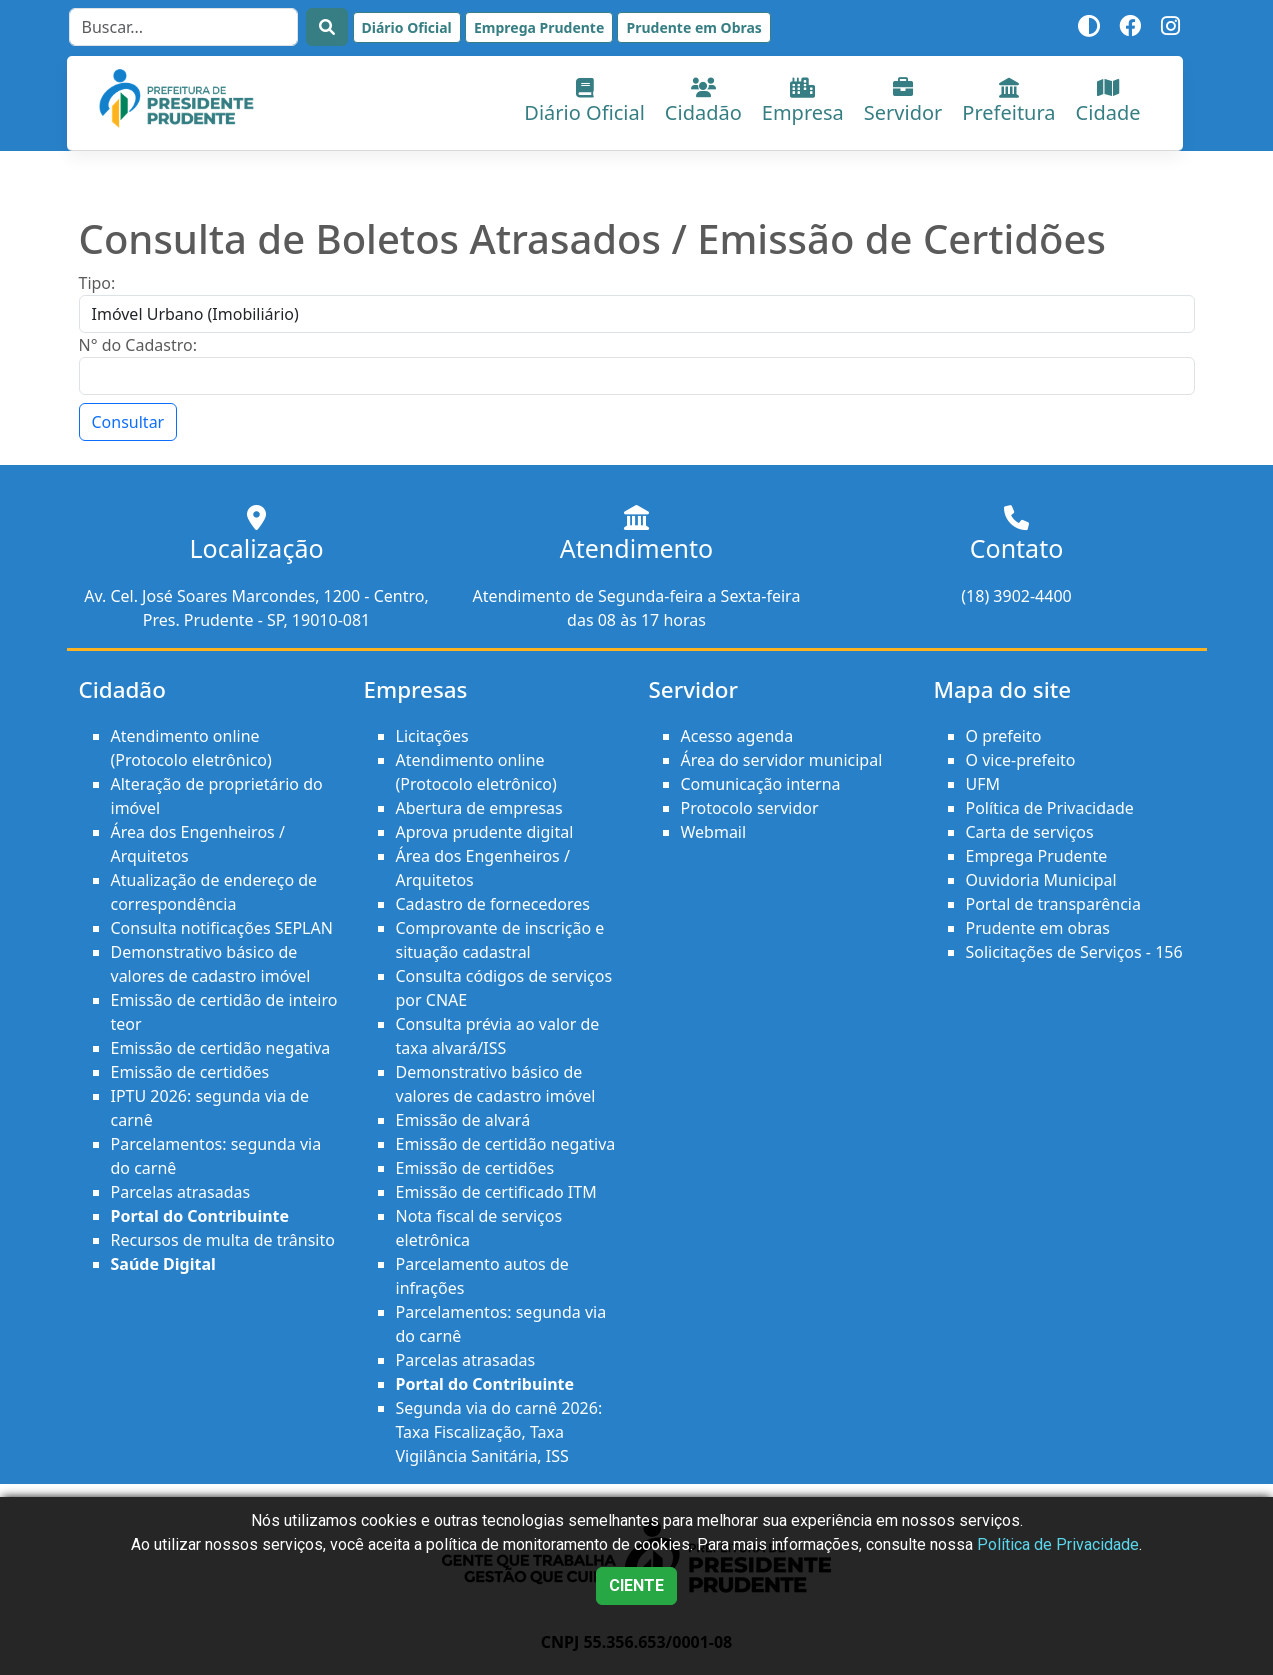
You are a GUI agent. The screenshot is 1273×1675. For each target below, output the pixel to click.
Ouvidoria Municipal (1041, 880)
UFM (983, 784)
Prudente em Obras (693, 27)
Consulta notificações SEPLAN (222, 928)
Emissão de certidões (190, 1072)
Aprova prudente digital (485, 832)
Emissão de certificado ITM (496, 1192)
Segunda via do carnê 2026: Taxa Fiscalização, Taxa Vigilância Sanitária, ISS (499, 1432)
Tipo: (97, 283)
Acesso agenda (737, 736)
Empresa (803, 102)
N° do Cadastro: (138, 345)
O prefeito (1004, 736)
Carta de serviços (1030, 832)
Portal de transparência (1053, 904)
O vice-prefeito (1021, 760)
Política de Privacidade (1050, 808)
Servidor (903, 102)
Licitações (432, 736)
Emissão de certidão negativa (221, 1048)
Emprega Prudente (539, 27)
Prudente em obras (1038, 928)
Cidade (1108, 102)
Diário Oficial (407, 27)
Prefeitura (1008, 102)
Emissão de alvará (463, 1120)
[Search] (183, 27)
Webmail (714, 832)
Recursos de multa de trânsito (223, 1240)
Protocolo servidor (750, 808)
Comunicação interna (761, 784)
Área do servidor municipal (782, 760)
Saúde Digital (163, 1264)
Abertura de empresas (479, 808)
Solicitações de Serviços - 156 (1074, 952)
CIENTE (636, 1585)
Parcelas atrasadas (181, 1192)
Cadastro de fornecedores (493, 904)
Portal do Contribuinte (200, 1216)
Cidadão (703, 102)
